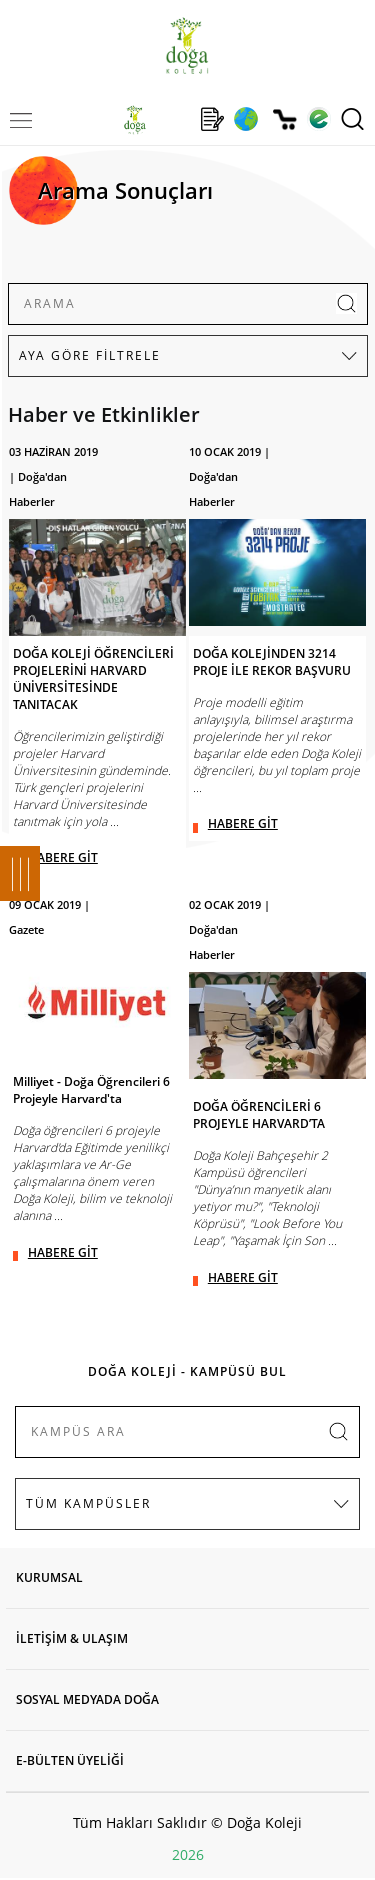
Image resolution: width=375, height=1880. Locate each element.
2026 (188, 1854)
